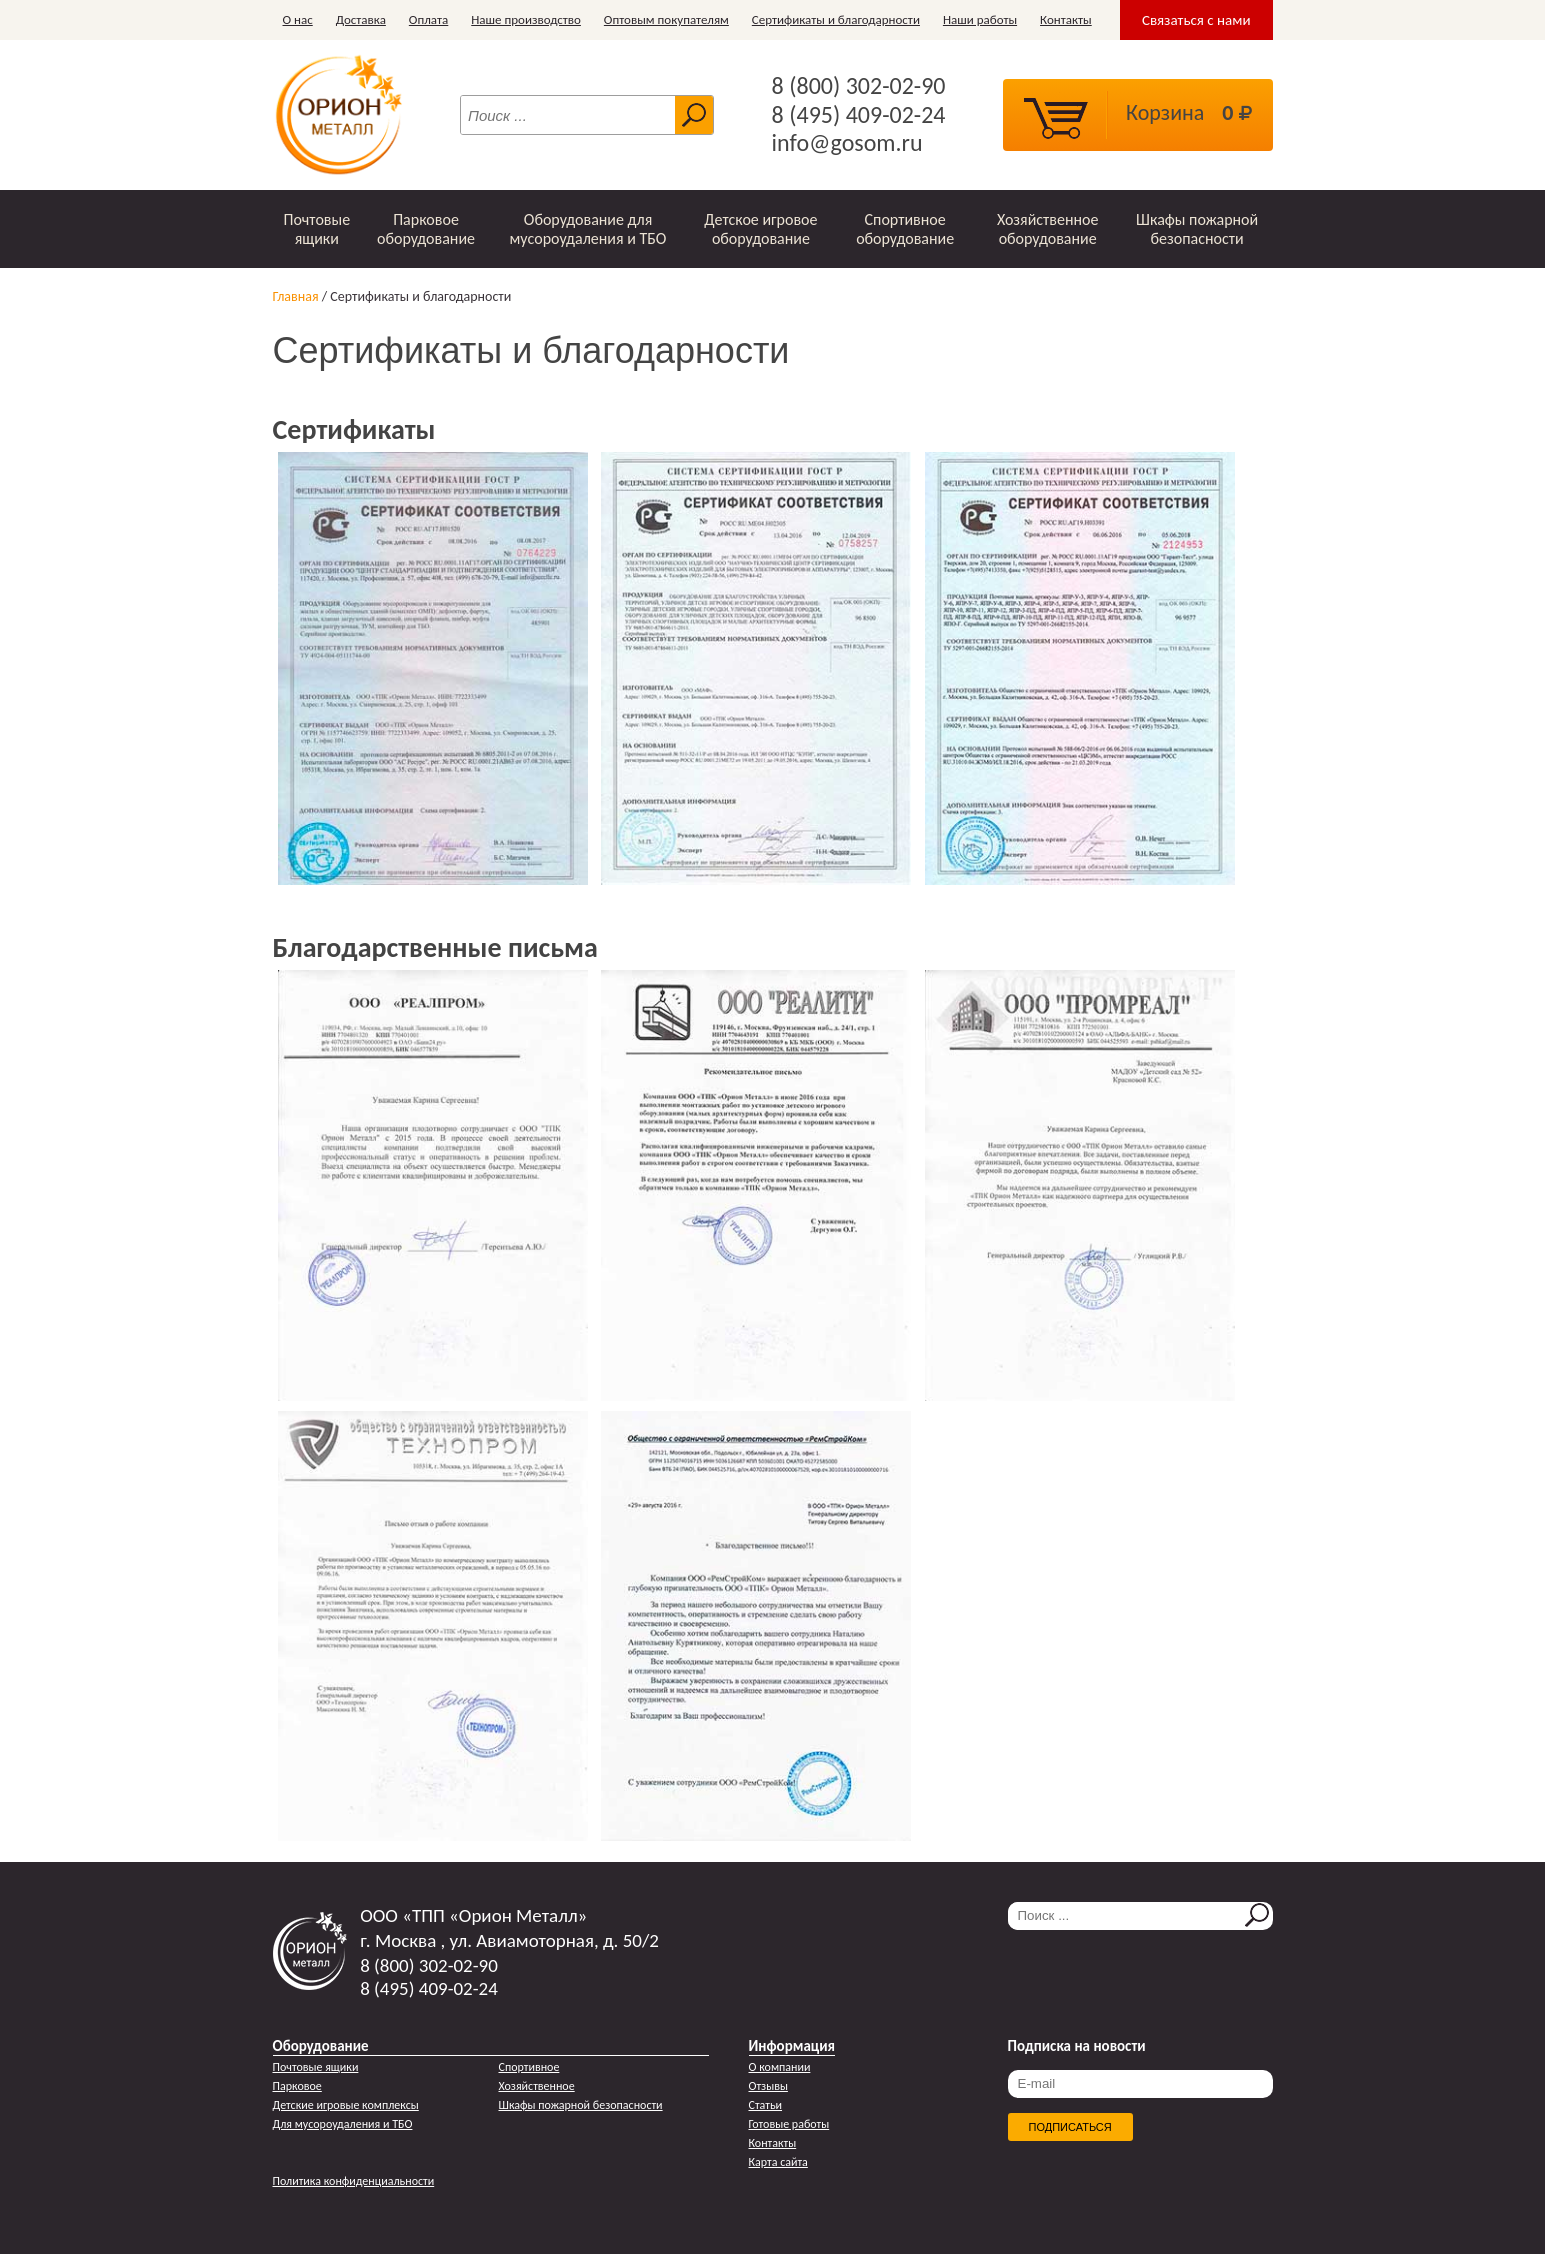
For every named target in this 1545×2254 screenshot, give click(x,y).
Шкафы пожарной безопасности (1197, 229)
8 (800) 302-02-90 (859, 86)
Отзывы (768, 2086)
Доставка (361, 19)
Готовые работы (789, 2124)
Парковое (297, 2086)
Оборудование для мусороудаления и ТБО (588, 229)
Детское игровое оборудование (760, 229)
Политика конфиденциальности (354, 2181)
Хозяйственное (537, 2086)
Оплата (428, 19)
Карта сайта (778, 2162)
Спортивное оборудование (905, 229)
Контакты (1066, 19)
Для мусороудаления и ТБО (343, 2124)
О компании (780, 2067)
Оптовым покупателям (666, 19)
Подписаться (1070, 2127)
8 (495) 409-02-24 (859, 115)
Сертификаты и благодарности (836, 19)
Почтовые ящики (316, 229)
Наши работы (980, 19)
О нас (298, 19)
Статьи (766, 2105)
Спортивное (529, 2067)
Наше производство (526, 19)
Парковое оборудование (426, 229)
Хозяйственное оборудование (1048, 229)
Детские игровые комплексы (346, 2105)
